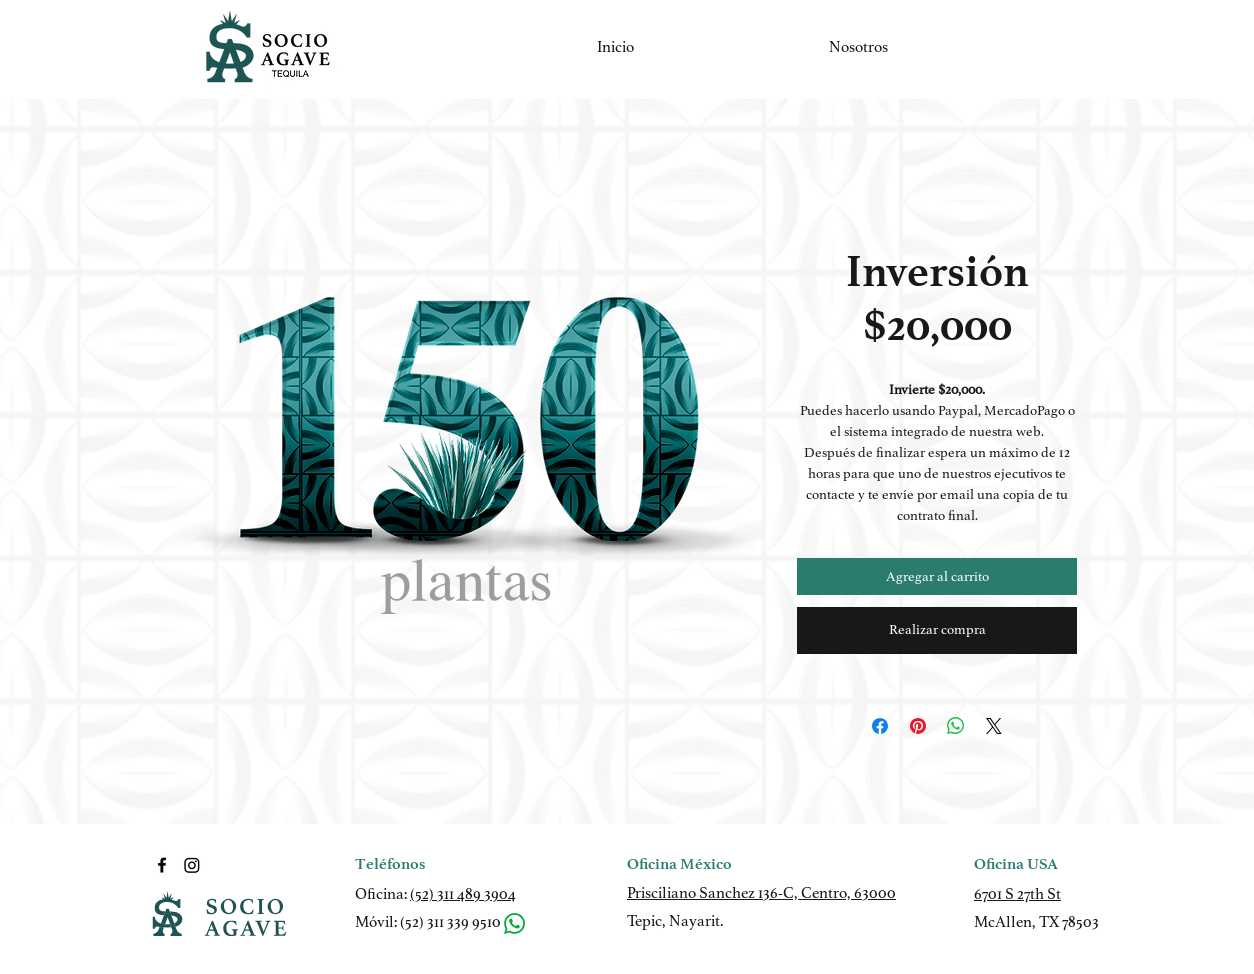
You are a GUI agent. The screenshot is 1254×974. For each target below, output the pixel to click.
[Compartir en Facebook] (880, 726)
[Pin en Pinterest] (918, 726)
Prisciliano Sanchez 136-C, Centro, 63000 (761, 893)
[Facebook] (162, 865)
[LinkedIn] (192, 865)
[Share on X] (994, 726)
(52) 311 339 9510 (450, 922)
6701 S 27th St (1017, 894)
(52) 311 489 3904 (463, 894)
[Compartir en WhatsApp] (956, 726)
